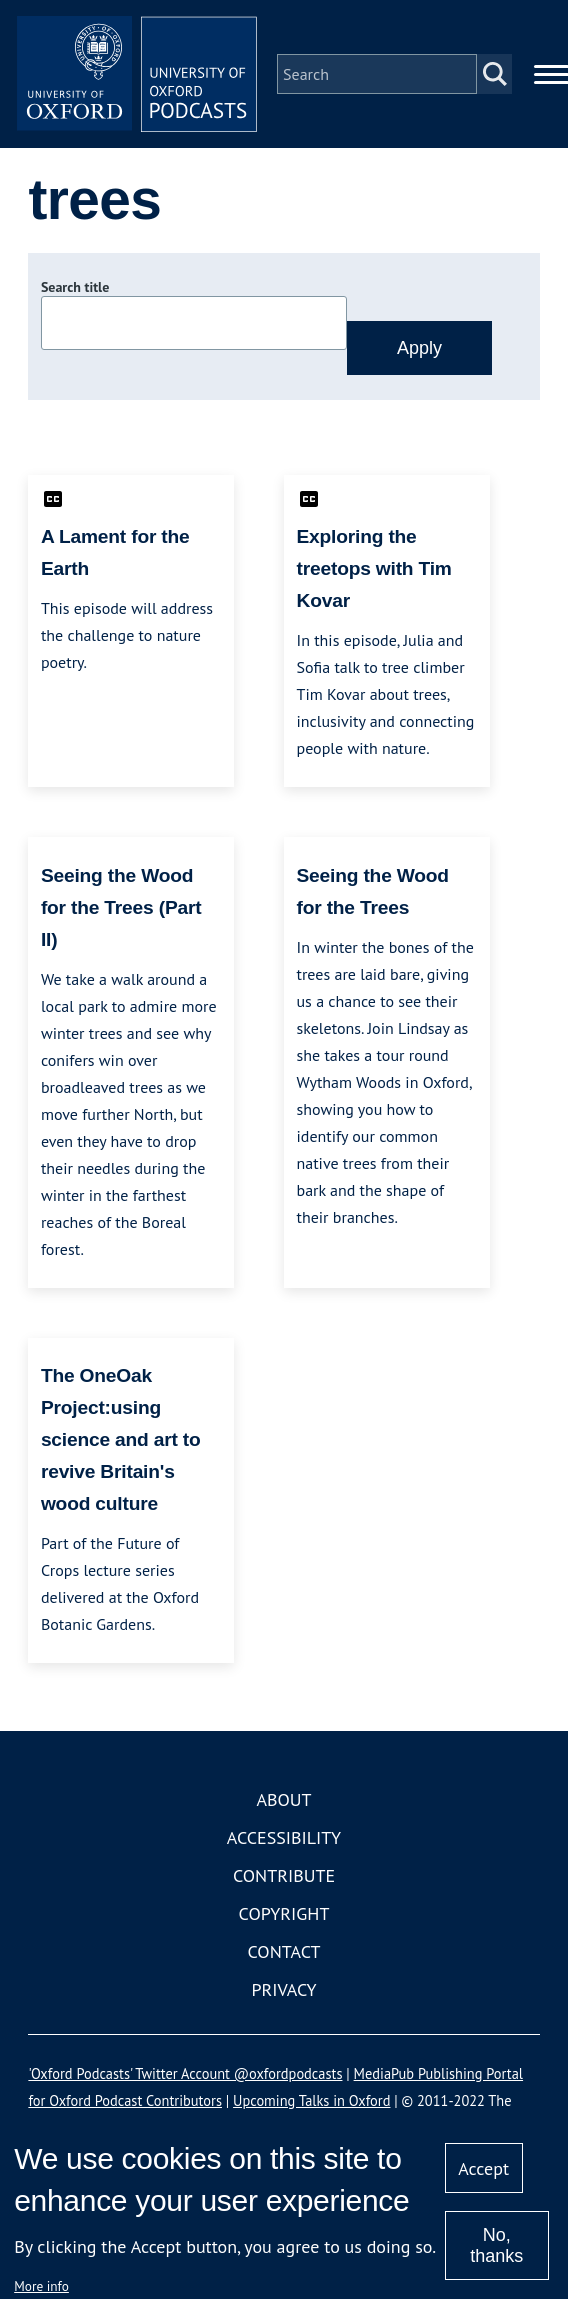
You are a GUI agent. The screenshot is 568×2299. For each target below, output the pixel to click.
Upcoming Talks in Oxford (311, 2100)
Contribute (284, 1875)
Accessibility (284, 1837)
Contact (284, 1951)
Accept (483, 2168)
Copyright (284, 1913)
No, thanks (496, 2245)
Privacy (283, 1989)
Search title (75, 287)
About (283, 1799)
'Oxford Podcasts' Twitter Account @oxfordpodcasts (185, 2073)
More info (41, 2286)
